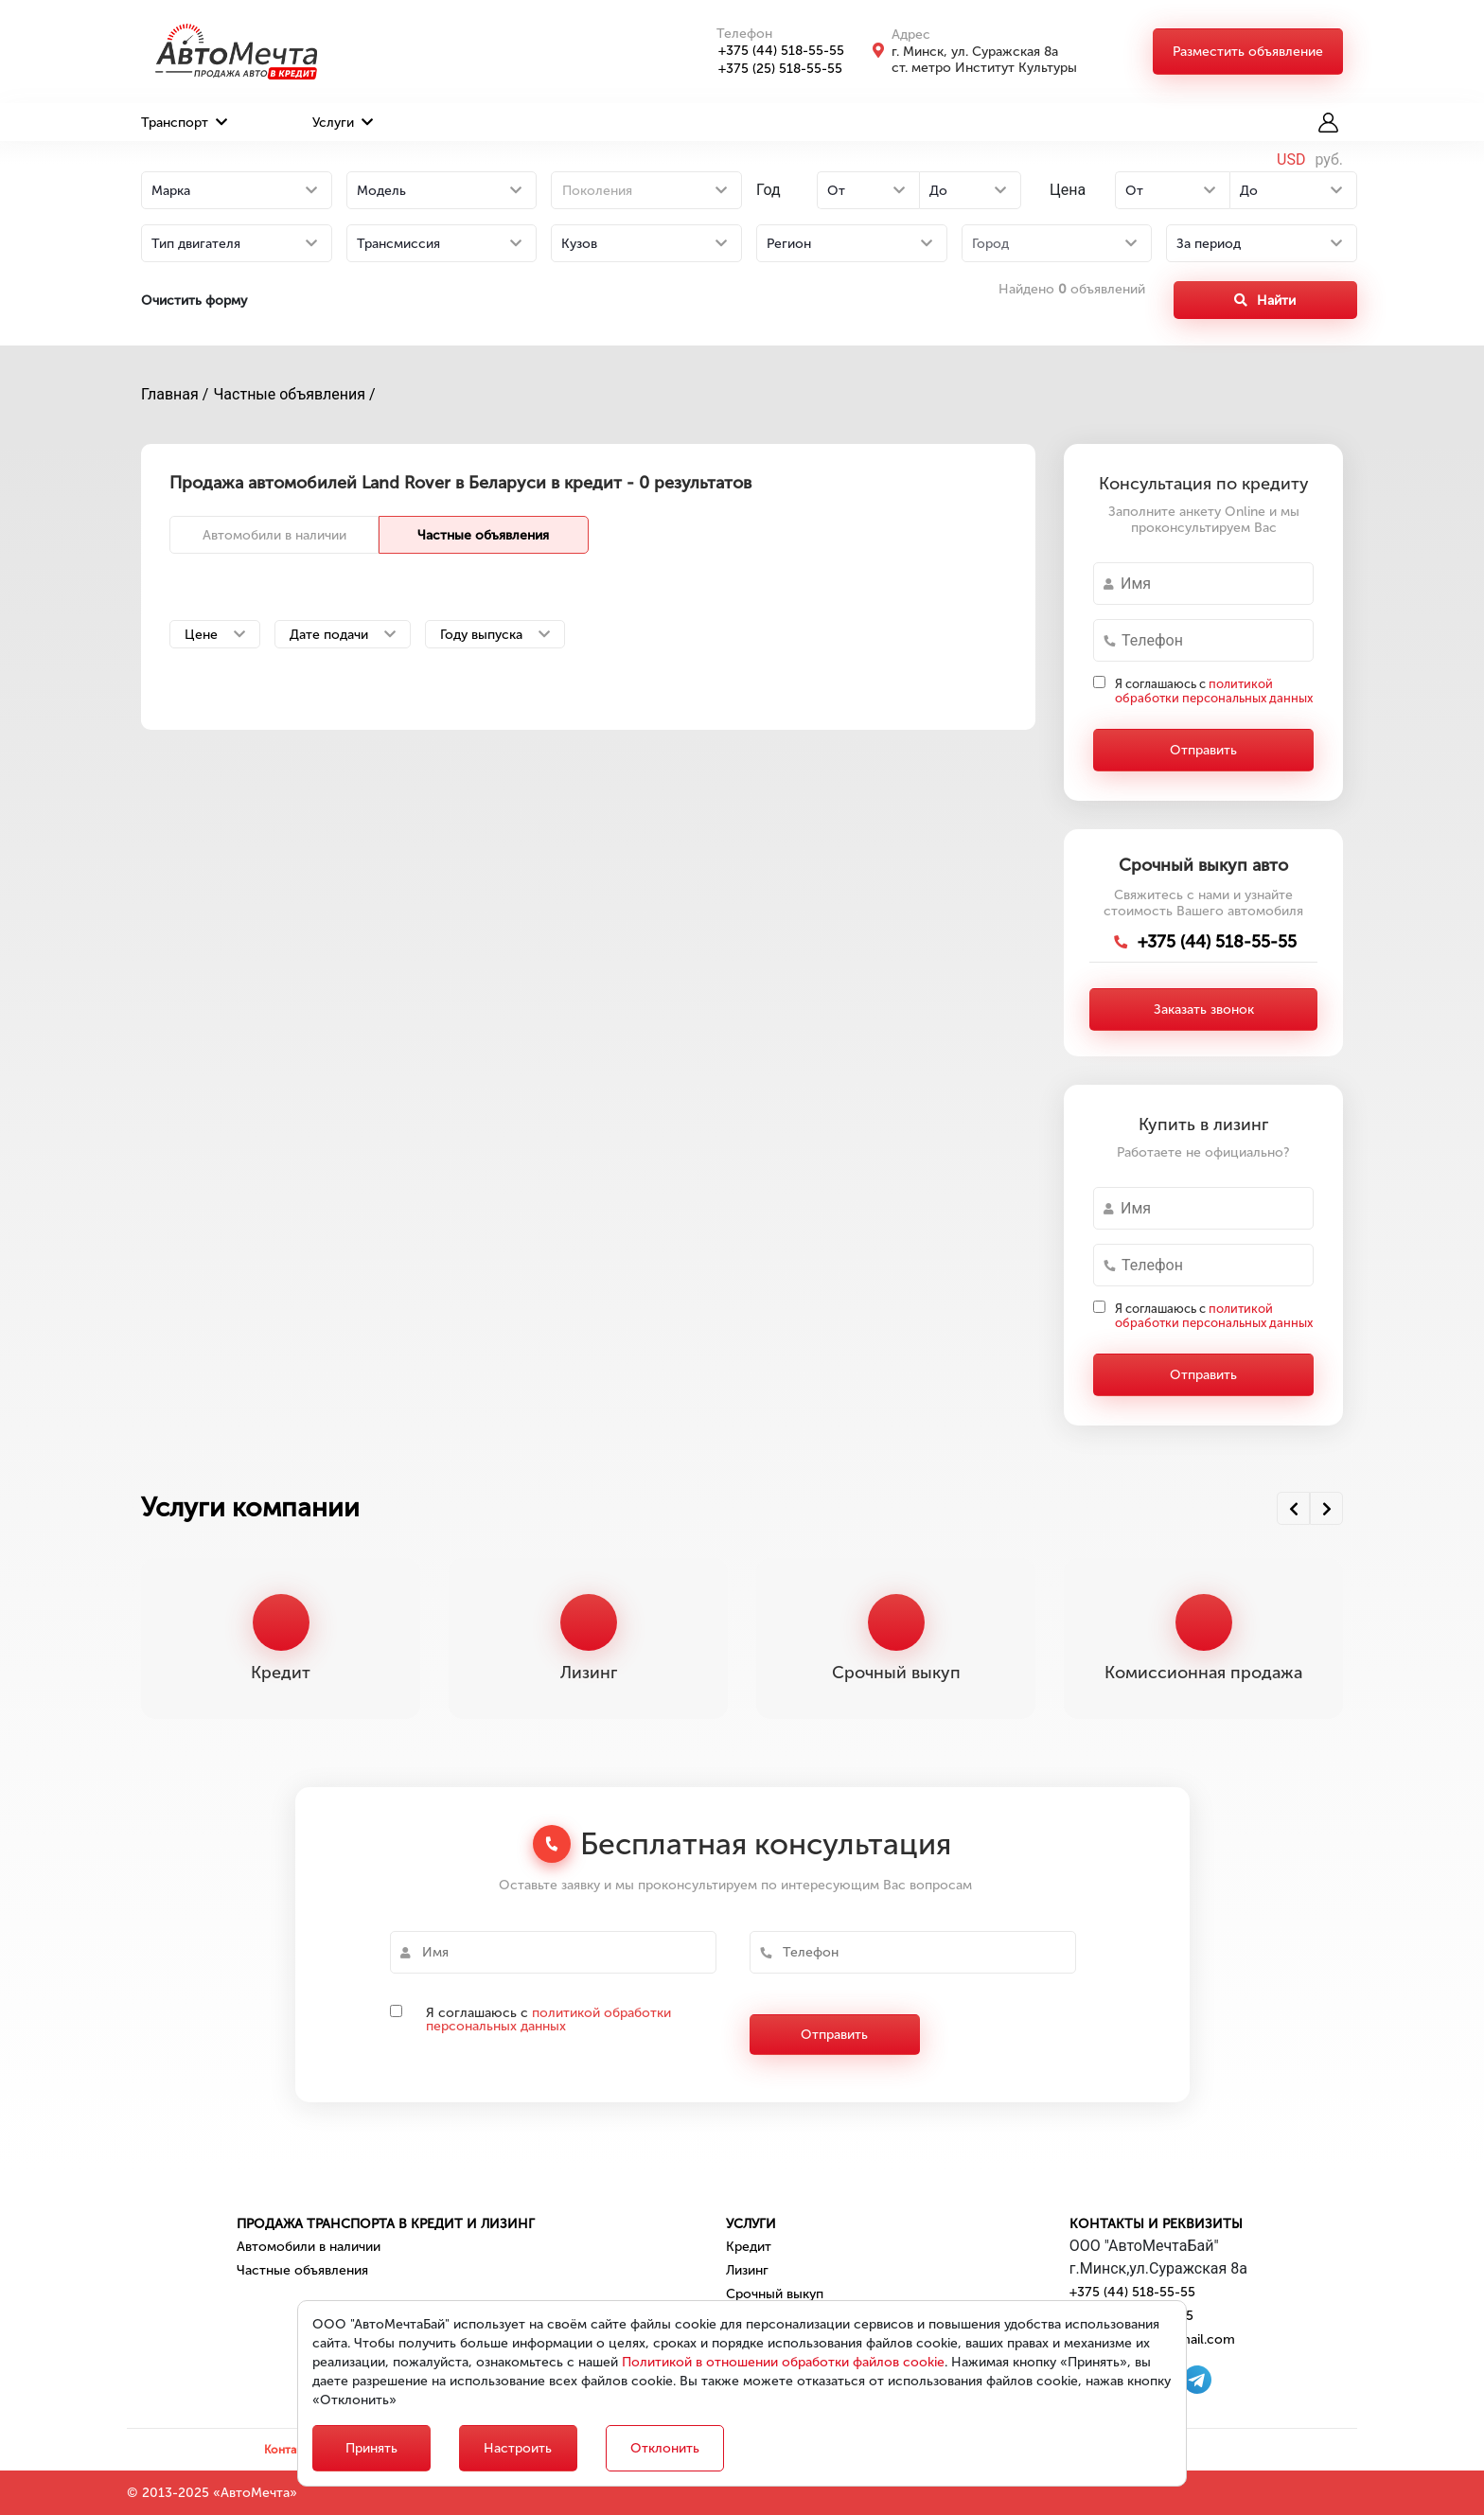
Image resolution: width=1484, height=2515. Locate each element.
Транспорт (184, 123)
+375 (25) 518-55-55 (770, 69)
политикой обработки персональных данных (1214, 691)
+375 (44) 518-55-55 (771, 51)
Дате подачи (343, 635)
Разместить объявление (1248, 52)
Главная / (174, 394)
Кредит (748, 2247)
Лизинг (747, 2270)
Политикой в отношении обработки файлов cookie (783, 2362)
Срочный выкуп (774, 2294)
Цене (215, 635)
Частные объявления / (294, 394)
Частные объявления (483, 535)
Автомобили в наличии (274, 535)
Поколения (597, 191)
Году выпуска (495, 635)
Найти (1265, 300)
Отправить (1203, 750)
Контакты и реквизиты (1156, 2224)
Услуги (342, 123)
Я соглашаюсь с (1214, 691)
